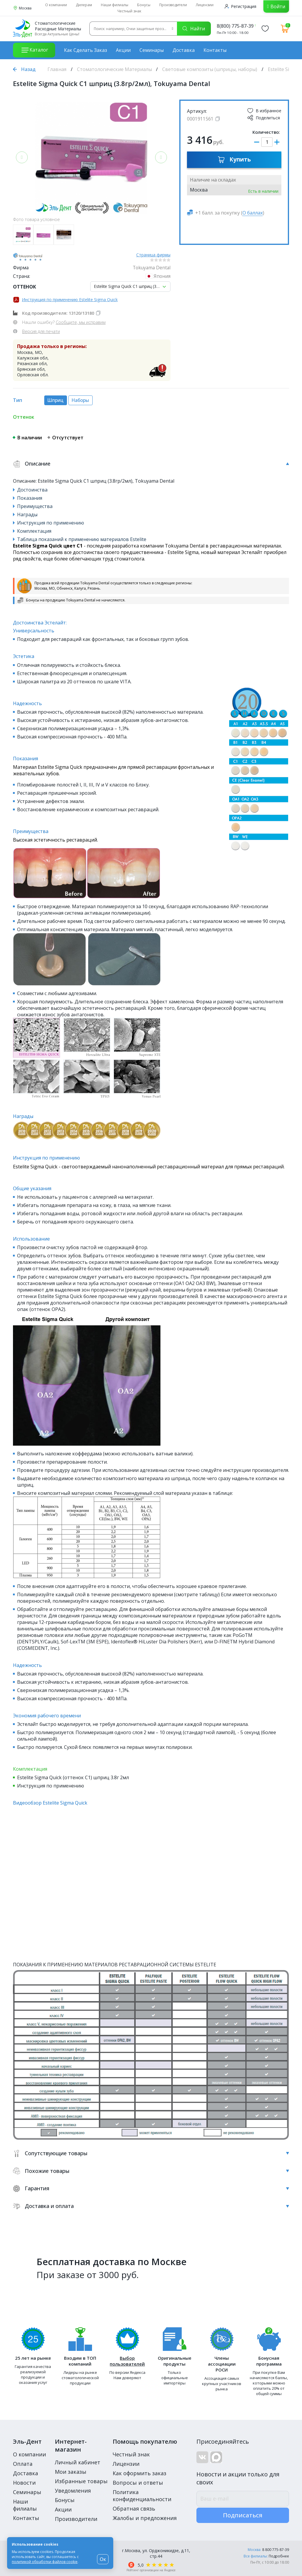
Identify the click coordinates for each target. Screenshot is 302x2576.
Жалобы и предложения (145, 2517)
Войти (277, 6)
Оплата (22, 2463)
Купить (234, 159)
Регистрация (240, 6)
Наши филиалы (114, 4)
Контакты (214, 50)
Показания (29, 498)
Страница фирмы (153, 255)
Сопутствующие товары (151, 2153)
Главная (56, 69)
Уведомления (73, 2490)
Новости (24, 2482)
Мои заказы (70, 2471)
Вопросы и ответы (138, 2482)
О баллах (252, 213)
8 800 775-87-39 (275, 2549)
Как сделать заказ (85, 50)
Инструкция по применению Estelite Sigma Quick (70, 299)
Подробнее (279, 2556)
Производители (173, 4)
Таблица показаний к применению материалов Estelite (81, 539)
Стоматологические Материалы (114, 69)
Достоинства (32, 489)
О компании (56, 4)
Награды (27, 514)
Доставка (184, 50)
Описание (151, 463)
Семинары (151, 50)
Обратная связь (134, 2508)
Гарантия (151, 2188)
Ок (103, 2559)
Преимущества (34, 506)
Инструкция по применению (50, 523)
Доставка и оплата (151, 2206)
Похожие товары (151, 2171)
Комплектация (34, 531)
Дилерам (84, 4)
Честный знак (129, 11)
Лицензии (205, 4)
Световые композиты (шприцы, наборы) (209, 69)
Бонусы (143, 4)
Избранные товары (81, 2481)
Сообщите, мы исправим (81, 322)
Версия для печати (41, 331)
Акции (123, 50)
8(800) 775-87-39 (235, 26)
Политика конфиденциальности (142, 2495)
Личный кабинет (77, 2462)
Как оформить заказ (139, 2473)
